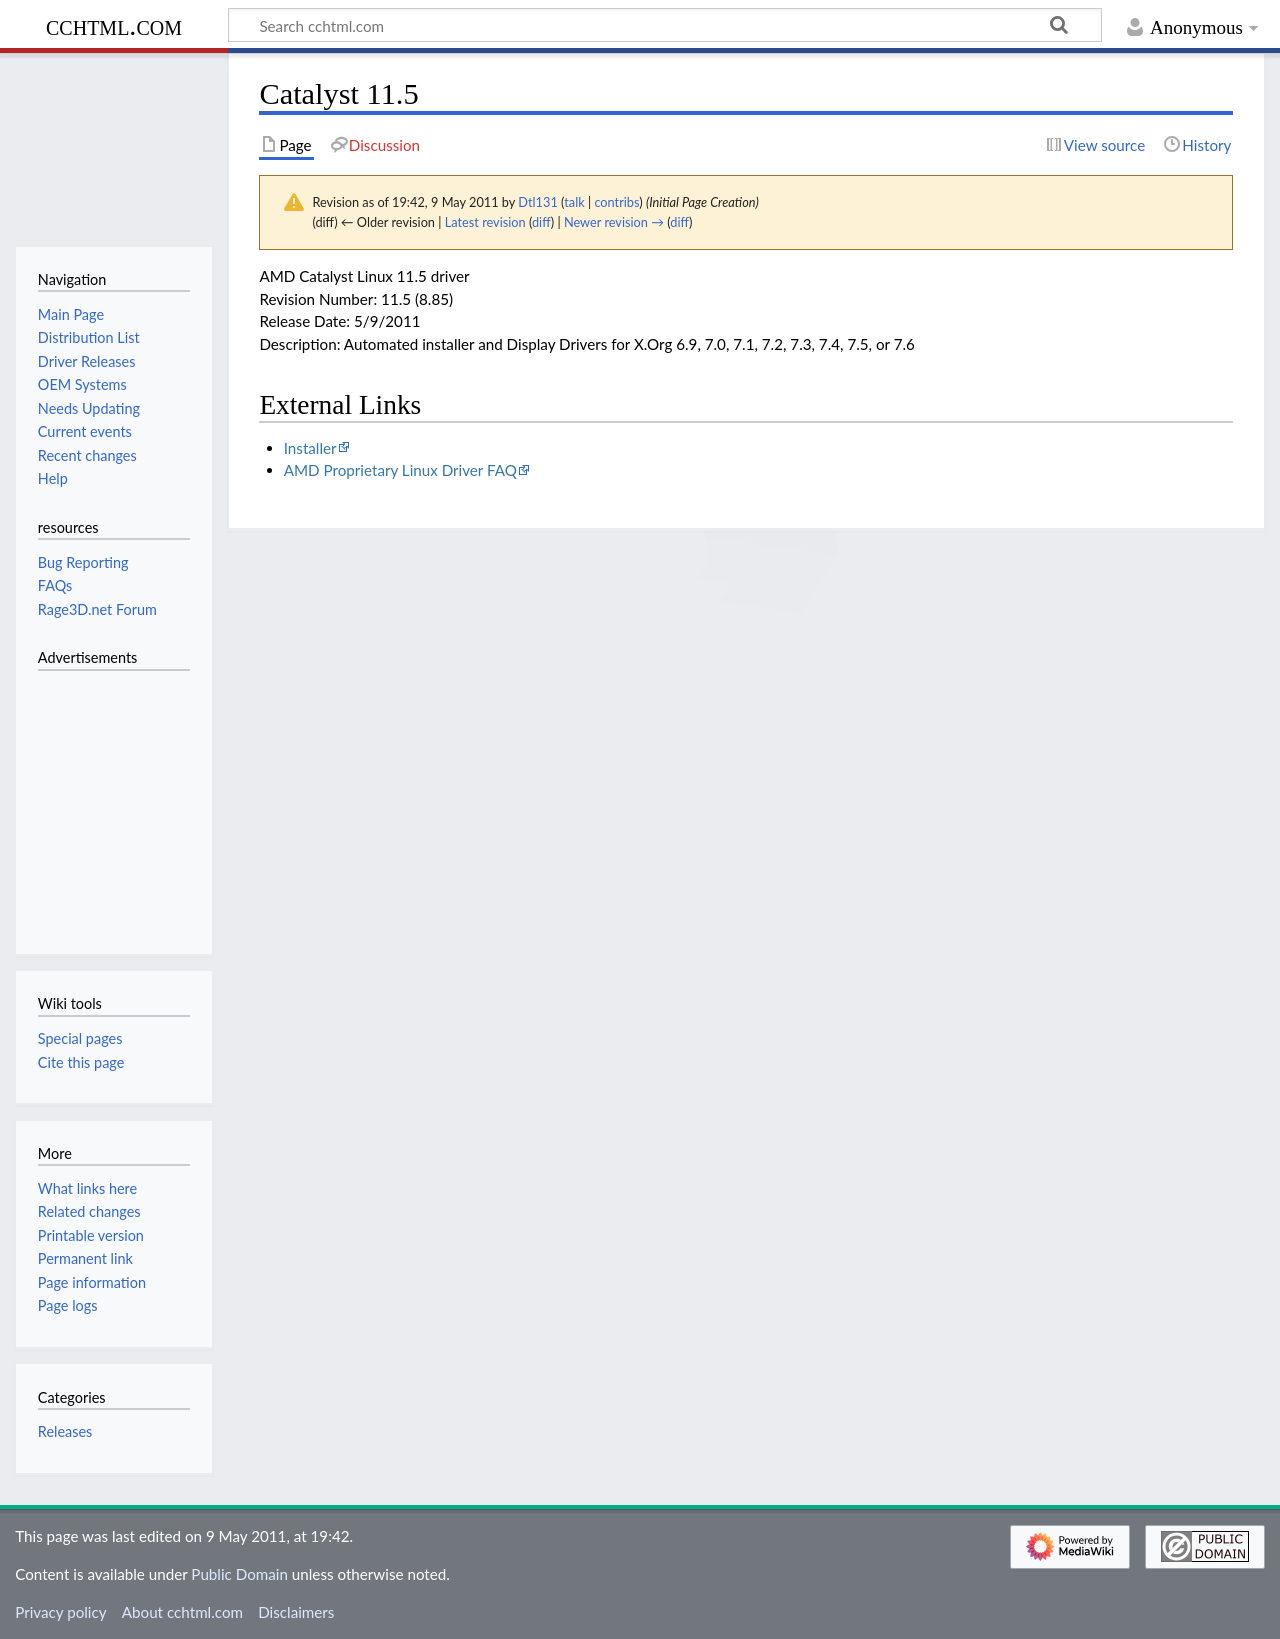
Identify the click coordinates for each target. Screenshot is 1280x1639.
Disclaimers (296, 1612)
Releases (65, 1431)
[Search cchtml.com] (665, 25)
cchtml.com (114, 25)
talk (574, 202)
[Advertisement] (98, 801)
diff (541, 222)
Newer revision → (614, 222)
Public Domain (239, 1574)
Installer (310, 448)
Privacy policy (60, 1612)
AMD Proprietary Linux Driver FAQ (400, 470)
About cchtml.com (182, 1612)
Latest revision (485, 222)
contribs (616, 202)
